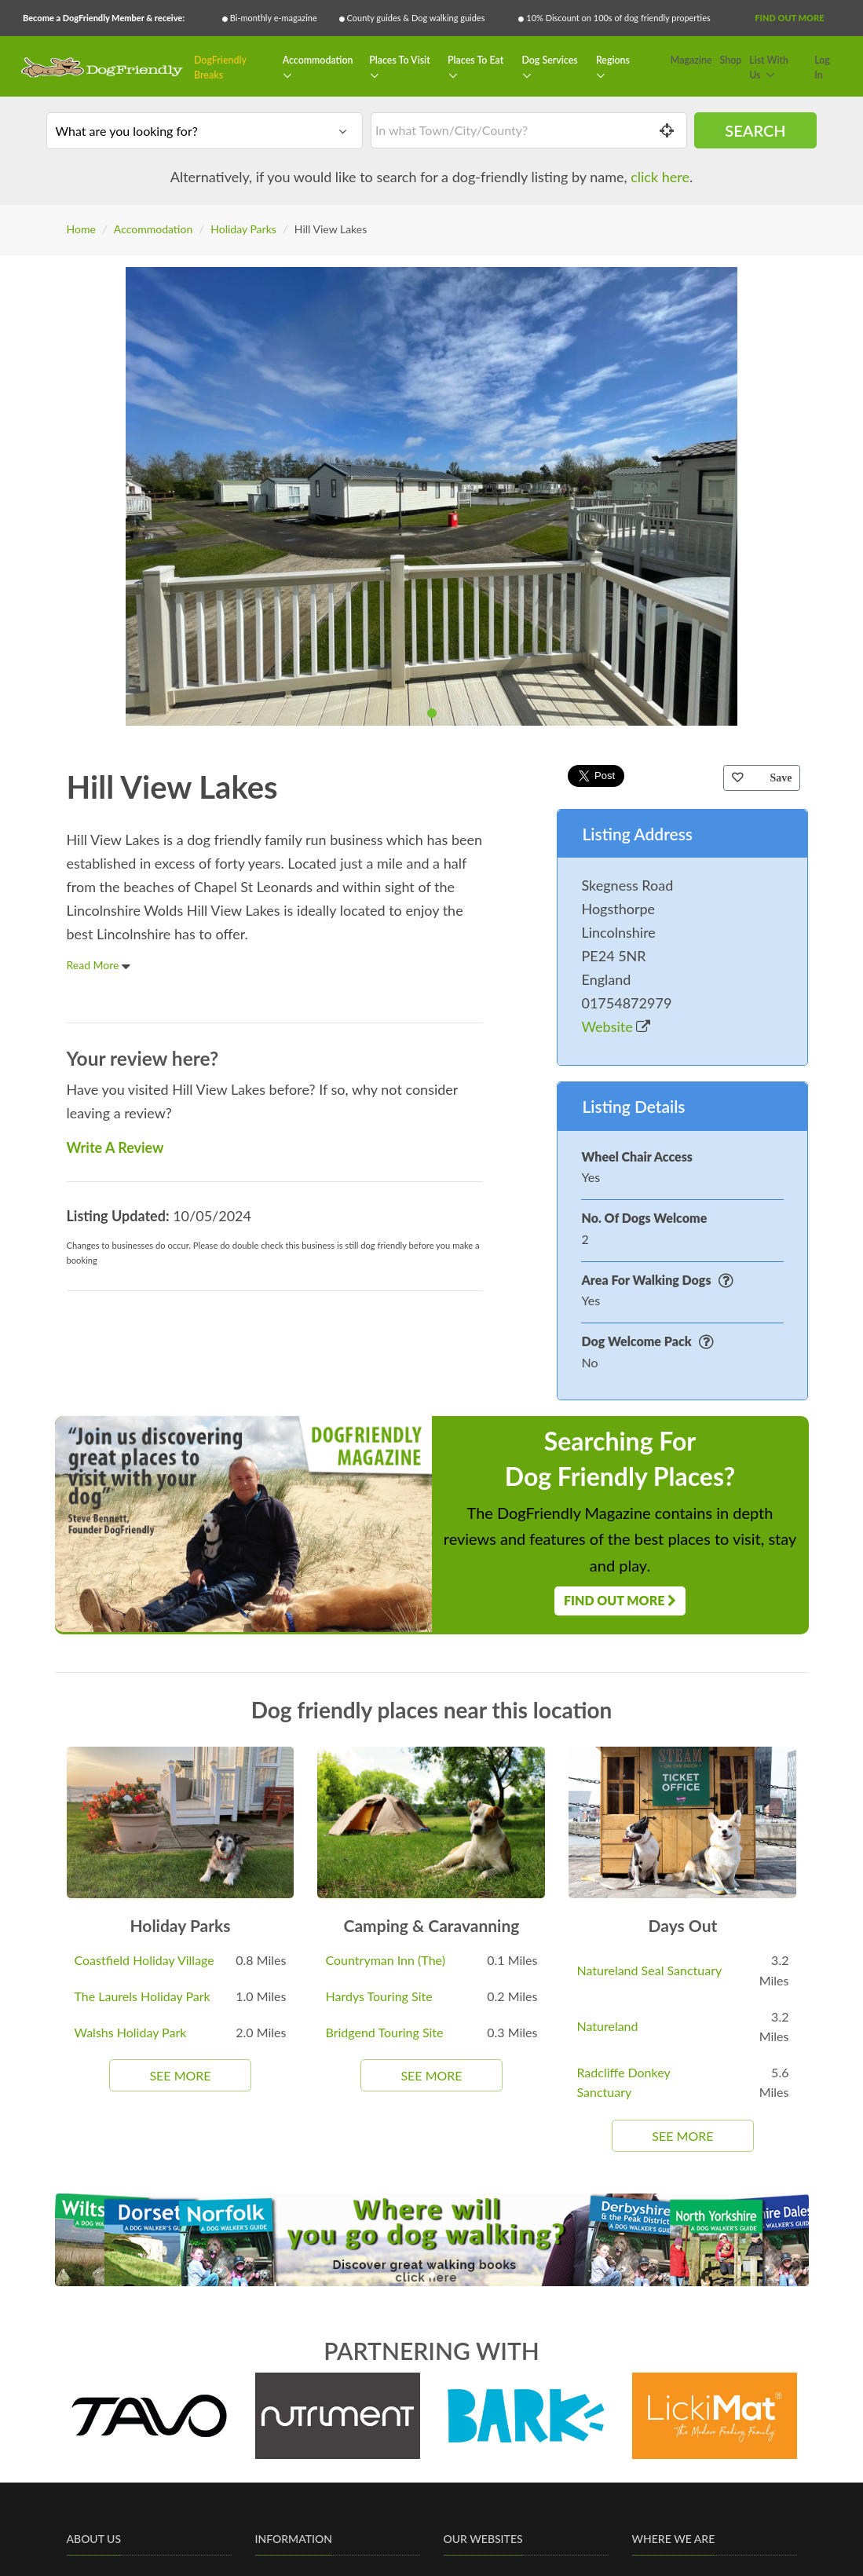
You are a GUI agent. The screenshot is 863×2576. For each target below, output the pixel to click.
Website (615, 1026)
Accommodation (318, 60)
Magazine (691, 60)
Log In (822, 68)
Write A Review (115, 1147)
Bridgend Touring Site (384, 2032)
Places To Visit (399, 60)
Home (81, 229)
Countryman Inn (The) (384, 1959)
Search (755, 130)
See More (179, 2075)
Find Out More (789, 18)
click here (660, 176)
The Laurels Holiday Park (142, 1996)
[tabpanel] (431, 496)
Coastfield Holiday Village (144, 1959)
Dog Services (549, 60)
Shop (731, 60)
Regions (613, 60)
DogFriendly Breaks (220, 68)
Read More (99, 964)
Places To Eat (475, 60)
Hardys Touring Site (378, 1996)
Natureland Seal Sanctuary (649, 1970)
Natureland (607, 2025)
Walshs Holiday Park (131, 2032)
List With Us (768, 68)
